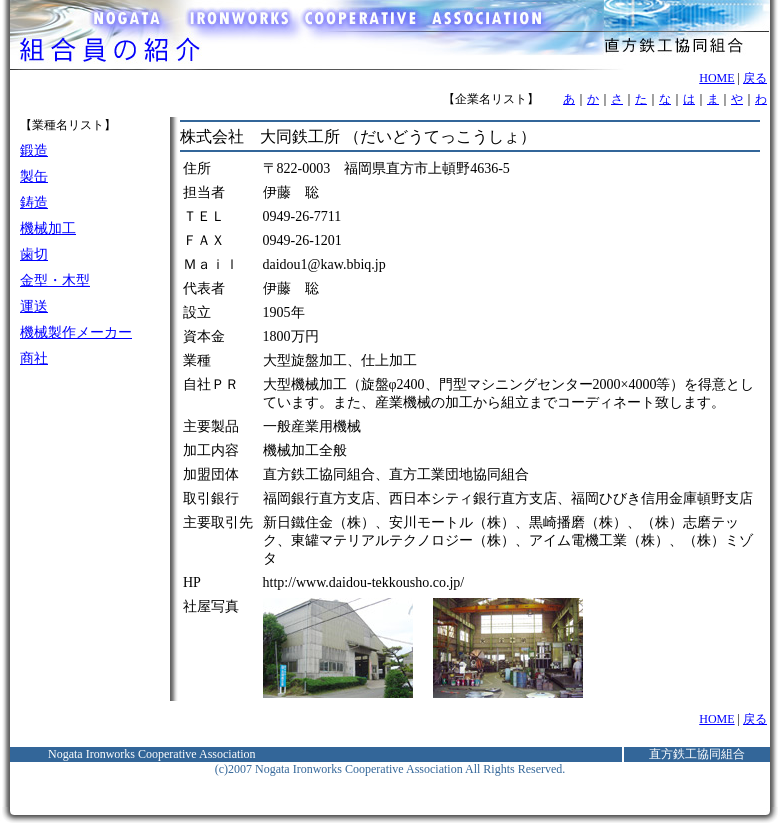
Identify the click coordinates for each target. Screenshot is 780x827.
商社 (34, 358)
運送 (34, 306)
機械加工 (48, 228)
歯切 (34, 254)
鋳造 (34, 202)
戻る (755, 78)
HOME (716, 78)
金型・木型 (55, 280)
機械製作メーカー (76, 332)
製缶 (34, 176)
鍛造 (34, 150)
